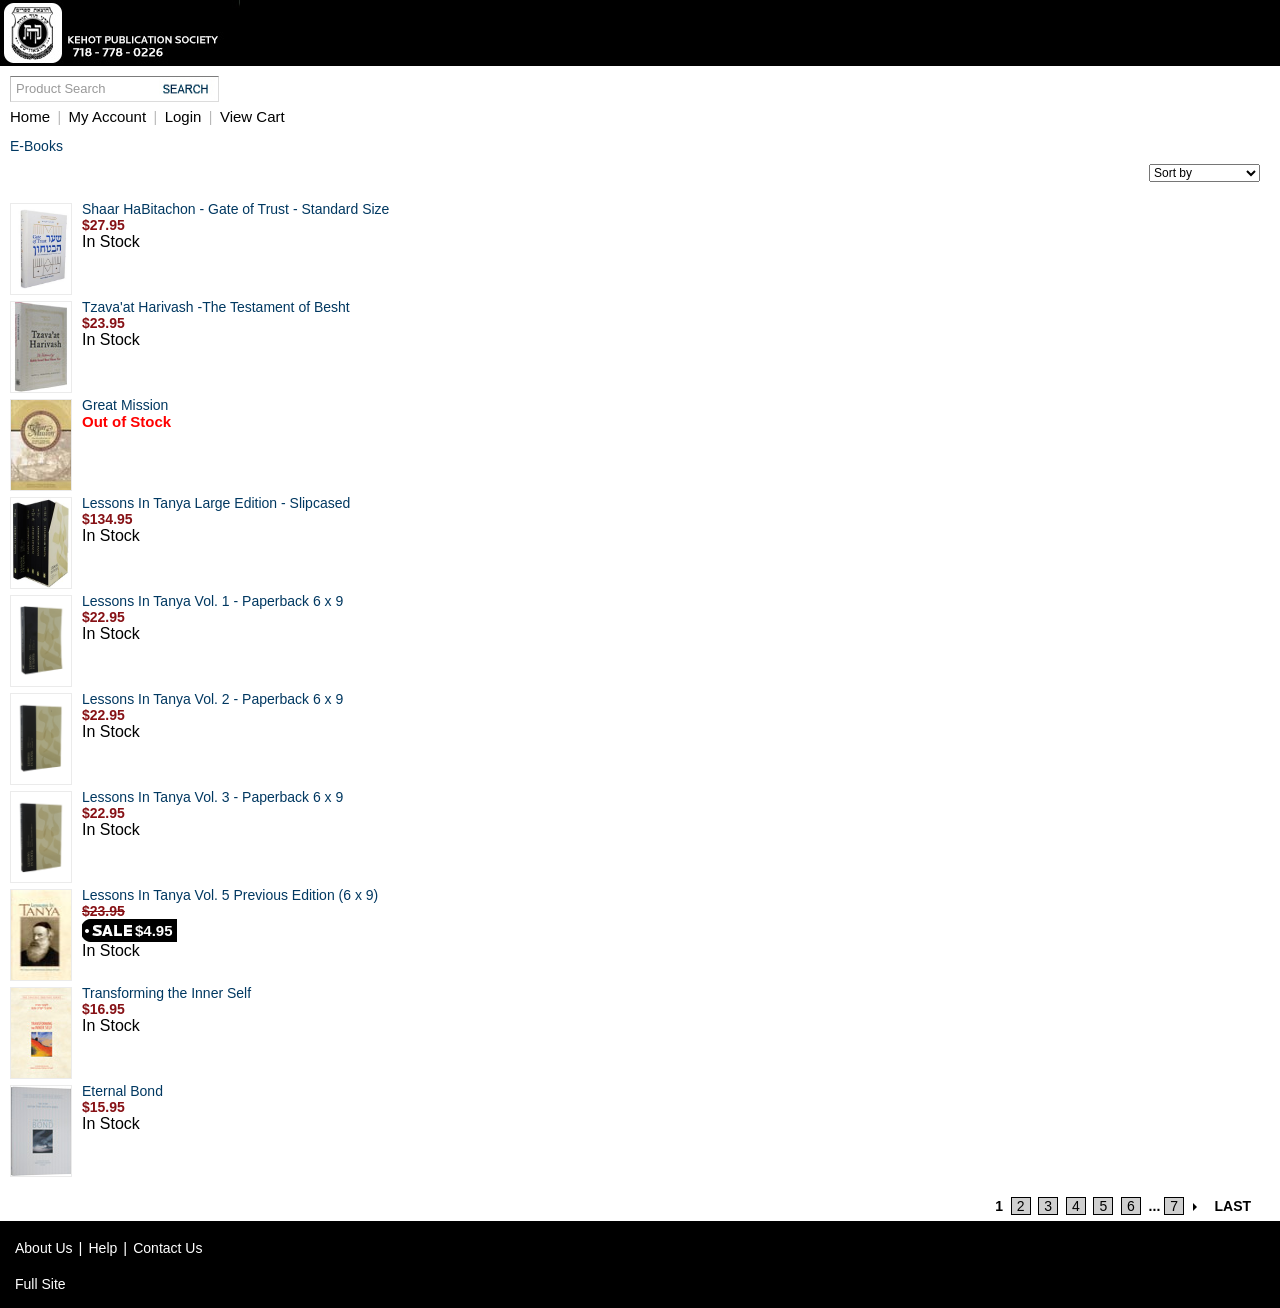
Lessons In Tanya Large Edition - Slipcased (216, 503)
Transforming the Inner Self (166, 993)
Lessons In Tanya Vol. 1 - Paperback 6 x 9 (212, 601)
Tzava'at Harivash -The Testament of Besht (216, 307)
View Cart (252, 116)
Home (30, 116)
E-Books (36, 146)
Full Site (40, 1284)
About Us (44, 1248)
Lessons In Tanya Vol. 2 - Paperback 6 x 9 (212, 699)
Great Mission (125, 405)
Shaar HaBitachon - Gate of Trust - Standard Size (235, 209)
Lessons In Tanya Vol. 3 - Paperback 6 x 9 (212, 797)
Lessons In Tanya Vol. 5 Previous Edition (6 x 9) (230, 895)
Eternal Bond (122, 1091)
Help (103, 1248)
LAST (1233, 1206)
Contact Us (167, 1248)
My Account (108, 116)
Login (183, 116)
